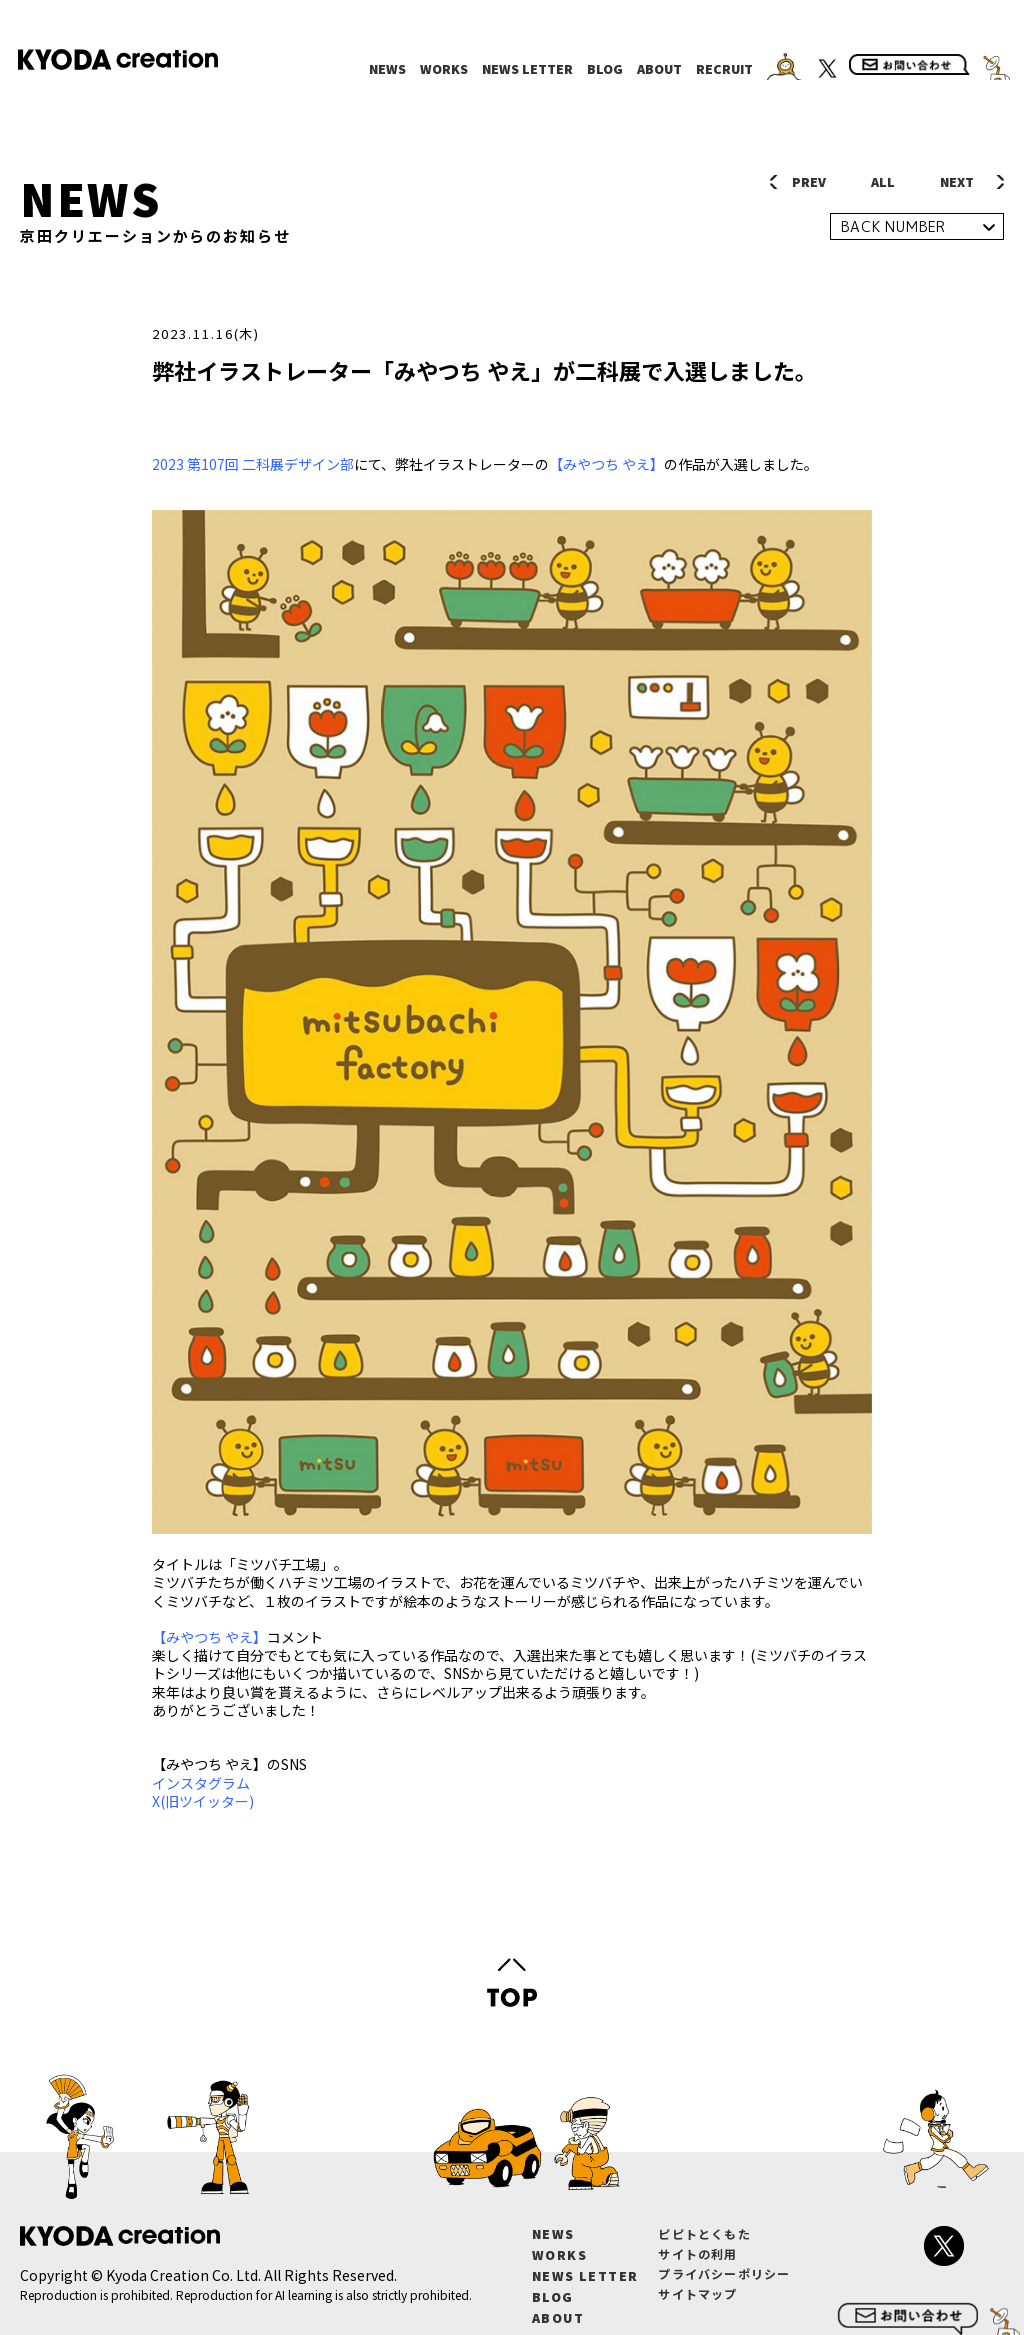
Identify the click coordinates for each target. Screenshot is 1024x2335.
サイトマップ (697, 2293)
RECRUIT (724, 69)
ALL (883, 182)
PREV (809, 182)
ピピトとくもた (704, 2233)
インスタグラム (202, 1783)
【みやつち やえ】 (606, 464)
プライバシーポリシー (724, 2273)
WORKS (444, 69)
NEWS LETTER (527, 69)
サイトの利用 (697, 2253)
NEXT (957, 182)
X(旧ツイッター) (204, 1801)
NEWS (387, 69)
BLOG (605, 69)
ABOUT (659, 69)
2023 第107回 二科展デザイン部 (253, 464)
